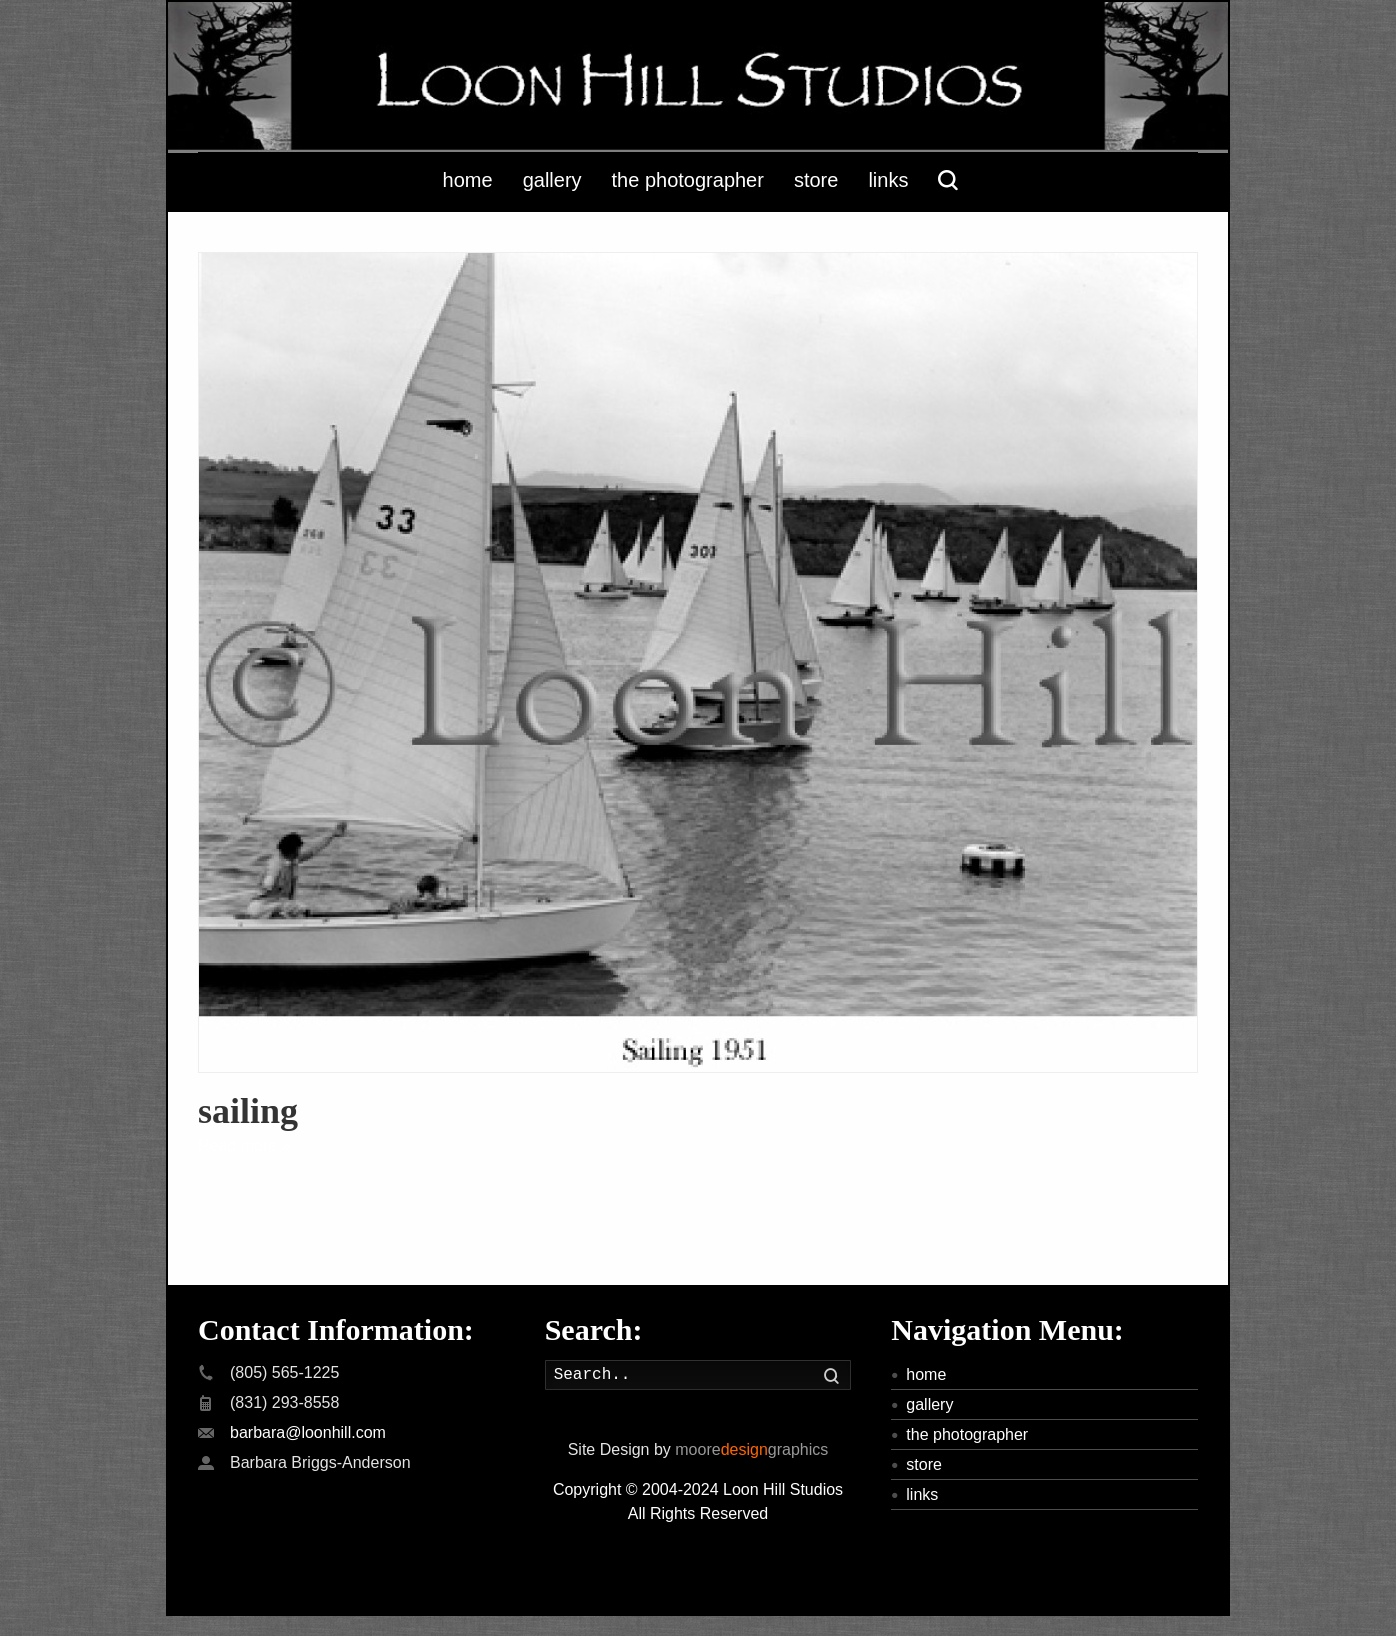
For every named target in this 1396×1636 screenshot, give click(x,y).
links (922, 1494)
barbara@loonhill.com (308, 1432)
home (926, 1374)
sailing (248, 1111)
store (924, 1464)
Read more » (244, 1145)
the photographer (967, 1434)
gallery (929, 1404)
